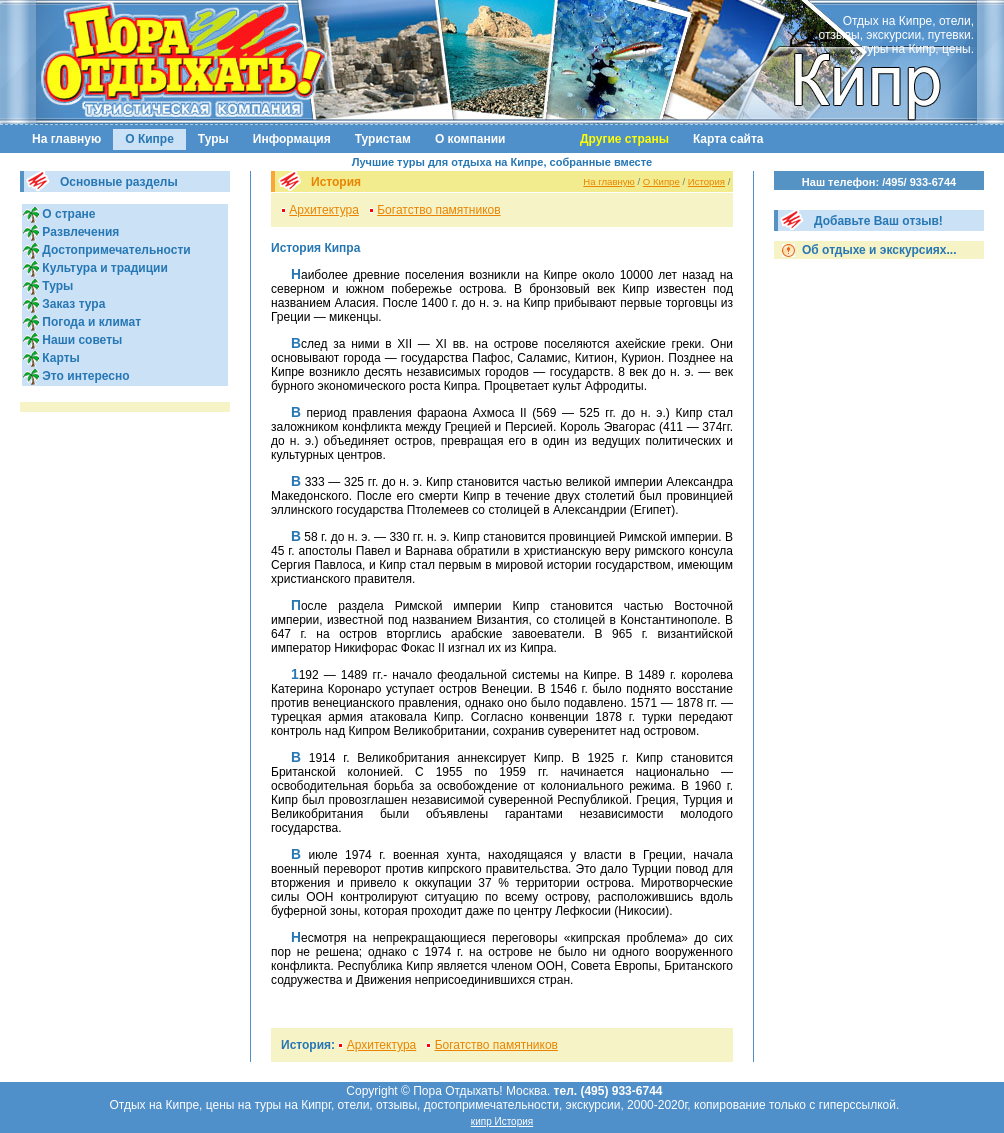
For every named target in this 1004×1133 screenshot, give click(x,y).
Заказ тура (72, 304)
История (706, 181)
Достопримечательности (115, 250)
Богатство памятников (438, 210)
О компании (470, 139)
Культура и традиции (103, 268)
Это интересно (84, 376)
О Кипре (149, 139)
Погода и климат (90, 322)
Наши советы (80, 340)
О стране (67, 214)
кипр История (502, 1121)
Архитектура (324, 210)
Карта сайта (728, 139)
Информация (292, 139)
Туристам (383, 139)
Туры (213, 139)
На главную (66, 139)
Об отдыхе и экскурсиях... (878, 250)
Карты (59, 358)
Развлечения (79, 232)
